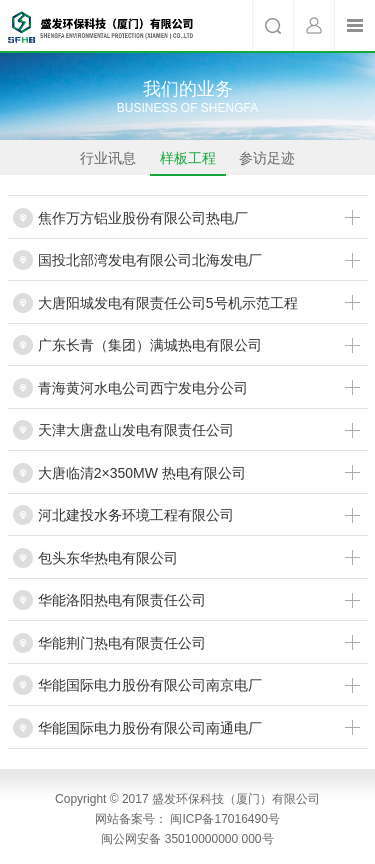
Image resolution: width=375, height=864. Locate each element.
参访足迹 (267, 163)
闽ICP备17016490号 (224, 819)
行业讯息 (108, 163)
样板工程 (188, 163)
